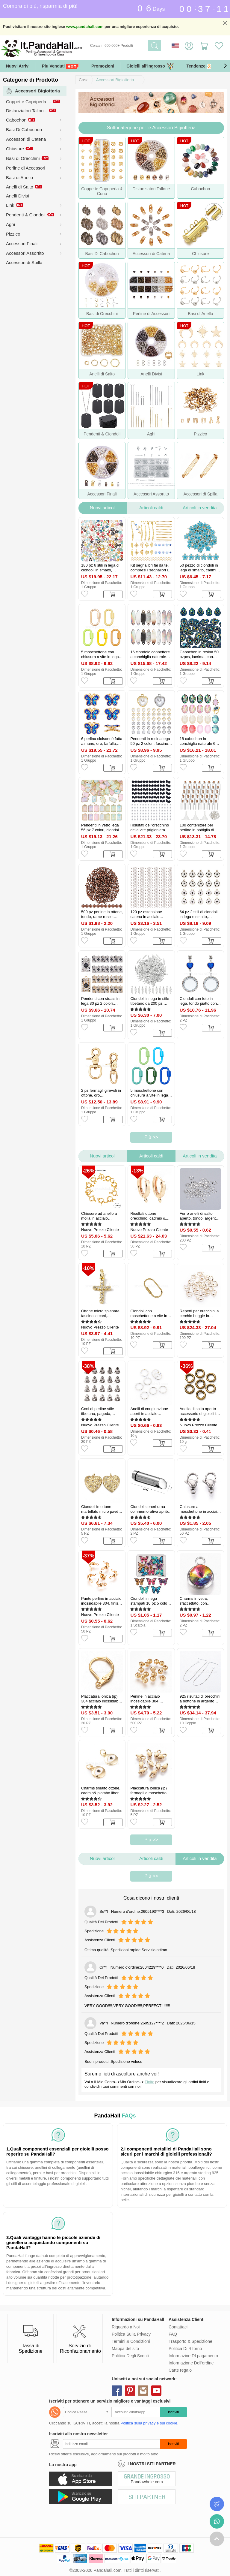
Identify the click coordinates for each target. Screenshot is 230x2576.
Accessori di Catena (26, 139)
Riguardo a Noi (126, 2327)
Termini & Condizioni (131, 2341)
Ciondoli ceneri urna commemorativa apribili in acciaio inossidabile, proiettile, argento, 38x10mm (150, 1509)
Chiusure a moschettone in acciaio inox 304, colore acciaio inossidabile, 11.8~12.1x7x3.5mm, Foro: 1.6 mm (200, 1509)
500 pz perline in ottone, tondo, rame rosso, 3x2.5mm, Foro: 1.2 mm (102, 914)
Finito (149, 2082)
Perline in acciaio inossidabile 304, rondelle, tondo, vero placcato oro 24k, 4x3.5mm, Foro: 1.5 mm (151, 1699)
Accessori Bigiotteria (115, 80)
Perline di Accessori (25, 167)
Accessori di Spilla (24, 262)
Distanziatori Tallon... (26, 110)
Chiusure (15, 148)
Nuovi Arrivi (18, 66)
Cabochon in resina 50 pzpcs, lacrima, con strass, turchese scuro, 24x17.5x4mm (199, 654)
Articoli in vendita (200, 507)
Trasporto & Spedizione (190, 2341)
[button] (225, 66)
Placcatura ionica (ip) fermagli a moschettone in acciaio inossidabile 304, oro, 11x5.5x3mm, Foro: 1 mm (150, 1790)
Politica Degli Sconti (130, 2355)
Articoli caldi (151, 507)
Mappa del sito (125, 2348)
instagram (143, 2390)
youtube (156, 2390)
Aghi (10, 224)
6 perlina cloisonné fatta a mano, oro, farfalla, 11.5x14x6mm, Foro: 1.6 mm (101, 741)
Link (10, 205)
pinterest (130, 2390)
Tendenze (204, 66)
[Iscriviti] (111, 2444)
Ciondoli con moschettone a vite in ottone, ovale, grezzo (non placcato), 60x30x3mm (148, 1313)
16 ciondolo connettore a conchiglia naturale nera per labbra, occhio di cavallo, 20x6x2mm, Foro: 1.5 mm (150, 654)
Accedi (189, 46)
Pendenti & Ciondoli (26, 214)
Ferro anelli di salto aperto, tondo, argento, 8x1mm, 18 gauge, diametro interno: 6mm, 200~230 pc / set (200, 1216)
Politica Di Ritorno (185, 2348)
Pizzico (13, 233)
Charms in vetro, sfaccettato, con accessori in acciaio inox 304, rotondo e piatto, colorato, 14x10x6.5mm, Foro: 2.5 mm (197, 1601)
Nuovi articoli (103, 507)
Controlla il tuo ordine (217, 2504)
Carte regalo (180, 2370)
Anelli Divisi (17, 195)
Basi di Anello (19, 177)
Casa (84, 79)
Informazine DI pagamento (193, 2355)
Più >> (151, 1137)
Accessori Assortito (25, 253)
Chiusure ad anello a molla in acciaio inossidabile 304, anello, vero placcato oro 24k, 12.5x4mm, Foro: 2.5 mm (102, 1216)
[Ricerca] (142, 45)
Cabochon (16, 119)
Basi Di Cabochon (24, 129)
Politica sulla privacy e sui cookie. (149, 2423)
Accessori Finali (21, 243)
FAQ (173, 2334)
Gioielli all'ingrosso (150, 66)
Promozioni (102, 66)
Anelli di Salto (19, 186)
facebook (117, 2390)
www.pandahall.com (84, 26)
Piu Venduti (60, 66)
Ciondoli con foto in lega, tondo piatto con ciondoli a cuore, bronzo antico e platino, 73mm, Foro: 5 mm (200, 1001)
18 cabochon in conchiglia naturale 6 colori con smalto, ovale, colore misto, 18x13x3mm (197, 741)
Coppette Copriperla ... (28, 101)
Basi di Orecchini (23, 158)
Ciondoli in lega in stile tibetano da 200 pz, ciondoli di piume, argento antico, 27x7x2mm (149, 1001)
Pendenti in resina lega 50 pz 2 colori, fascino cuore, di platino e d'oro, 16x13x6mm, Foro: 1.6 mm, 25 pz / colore (151, 741)
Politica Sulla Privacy (131, 2334)
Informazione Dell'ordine (191, 2363)
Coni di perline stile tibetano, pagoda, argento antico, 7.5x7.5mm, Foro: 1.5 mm (99, 1411)
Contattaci (178, 2327)
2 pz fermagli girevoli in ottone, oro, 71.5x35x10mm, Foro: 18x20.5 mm (101, 1093)
